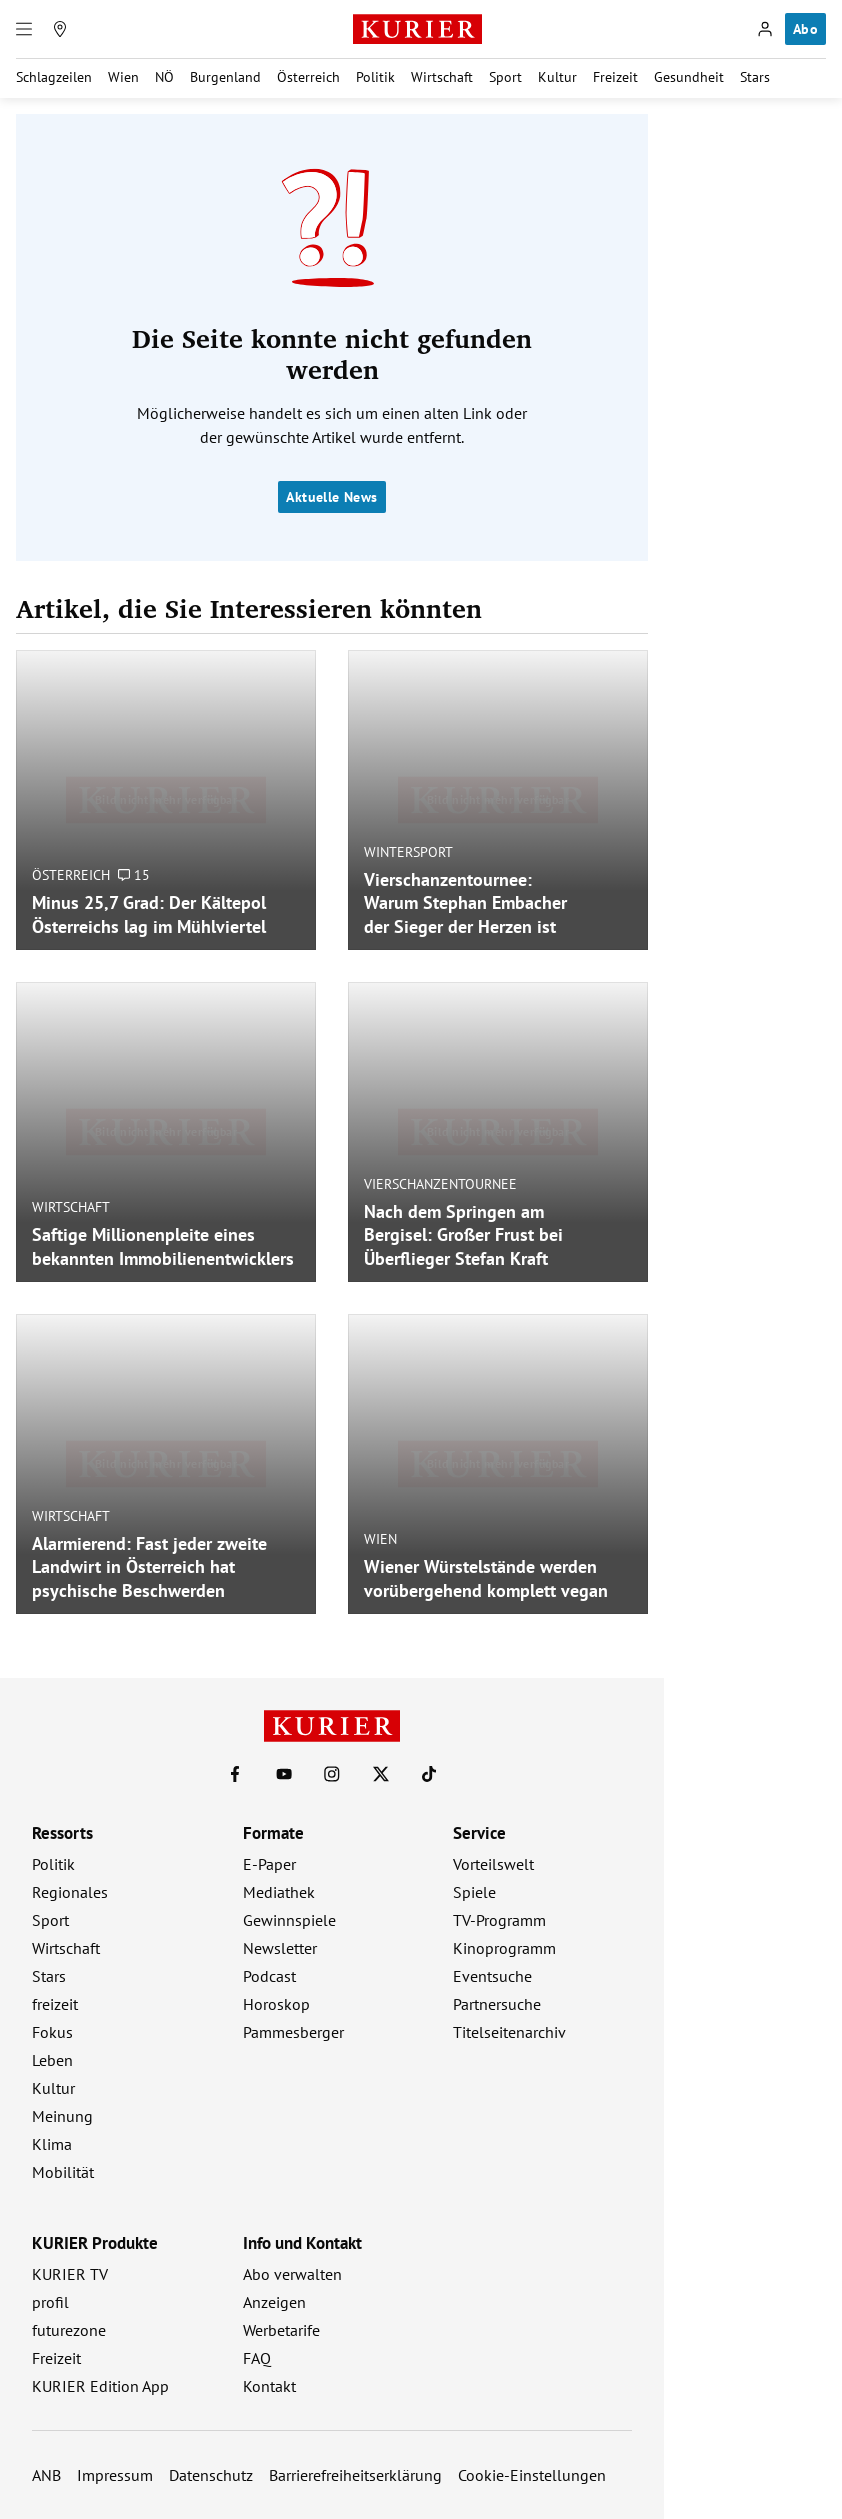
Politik (375, 77)
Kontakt (269, 2386)
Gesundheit (689, 77)
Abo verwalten (292, 2274)
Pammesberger (293, 2032)
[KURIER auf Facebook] (235, 1774)
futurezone (69, 2330)
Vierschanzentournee (440, 1183)
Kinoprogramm (504, 1948)
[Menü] (24, 29)
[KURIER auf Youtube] (284, 1774)
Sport (505, 77)
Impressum (115, 2475)
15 (134, 875)
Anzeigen (274, 2302)
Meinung (62, 2116)
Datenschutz (211, 2475)
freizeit (55, 2004)
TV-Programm (499, 1920)
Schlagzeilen (54, 77)
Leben (52, 2060)
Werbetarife (281, 2330)
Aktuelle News (331, 497)
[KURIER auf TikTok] (429, 1774)
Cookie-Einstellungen (532, 2475)
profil (50, 2302)
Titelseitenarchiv (509, 2032)
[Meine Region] (60, 29)
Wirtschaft (442, 77)
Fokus (52, 2032)
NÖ (164, 77)
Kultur (557, 77)
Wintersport (408, 851)
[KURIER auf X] (381, 1774)
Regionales (70, 1892)
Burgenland (225, 77)
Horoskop (276, 2004)
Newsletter (280, 1948)
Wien (123, 77)
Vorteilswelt (493, 1864)
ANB (46, 2475)
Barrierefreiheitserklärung (355, 2475)
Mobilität (63, 2172)
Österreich (308, 77)
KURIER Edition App (100, 2386)
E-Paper (269, 1864)
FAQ (257, 2358)
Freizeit (615, 77)
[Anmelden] (765, 29)
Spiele (474, 1892)
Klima (52, 2144)
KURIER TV (70, 2274)
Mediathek (279, 1892)
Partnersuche (497, 2004)
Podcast (269, 1976)
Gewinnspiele (289, 1920)
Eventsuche (492, 1976)
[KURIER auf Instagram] (332, 1774)
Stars (755, 77)
